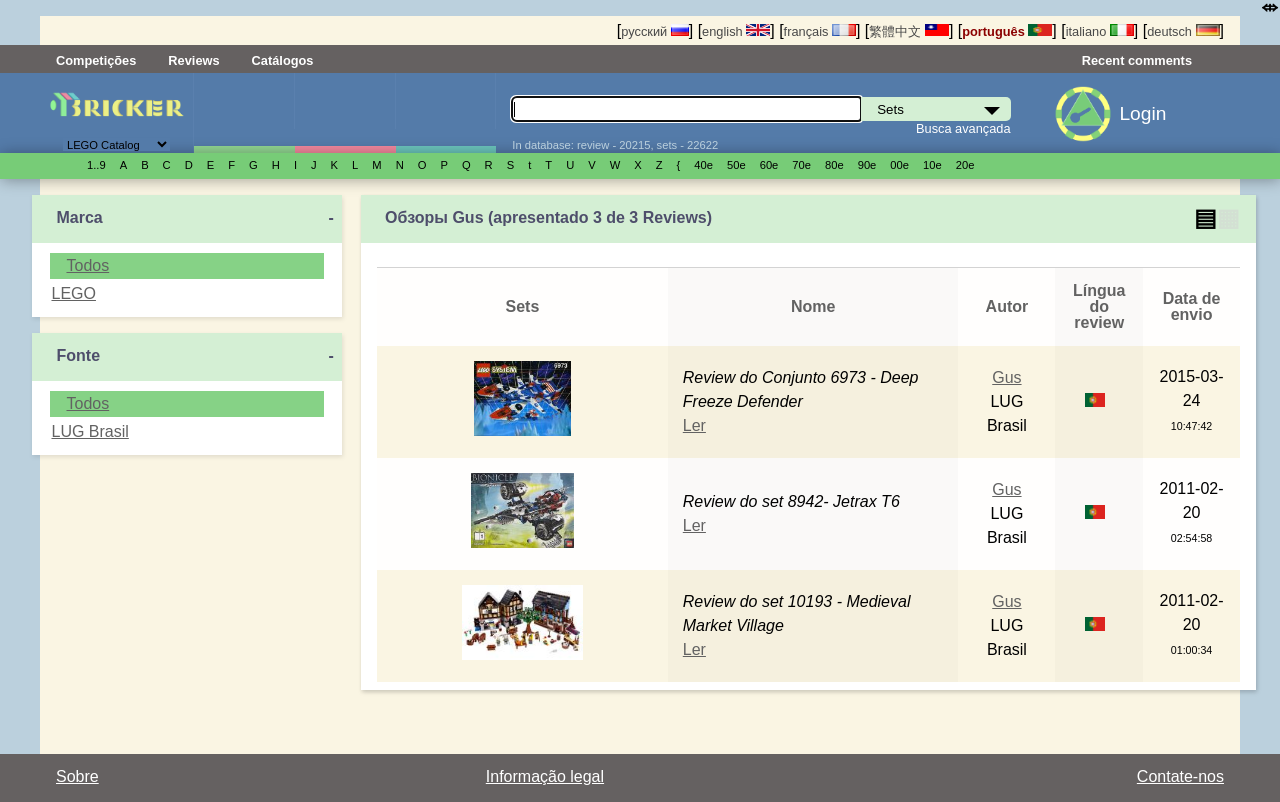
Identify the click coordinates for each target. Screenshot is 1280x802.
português (1007, 31)
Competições (96, 60)
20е (965, 165)
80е (834, 165)
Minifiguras (345, 113)
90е (867, 165)
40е (703, 165)
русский (654, 31)
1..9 (96, 165)
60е (769, 165)
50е (736, 165)
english (736, 31)
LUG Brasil (89, 431)
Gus (1006, 377)
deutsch (1183, 31)
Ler (694, 425)
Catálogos (283, 60)
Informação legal (545, 776)
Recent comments (1137, 60)
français (820, 31)
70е (801, 165)
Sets (244, 113)
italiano (1100, 31)
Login (1142, 113)
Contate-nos (1180, 776)
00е (899, 165)
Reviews (193, 60)
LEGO (73, 293)
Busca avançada (963, 128)
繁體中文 (909, 31)
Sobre (77, 776)
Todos (87, 265)
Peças (446, 113)
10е (932, 165)
